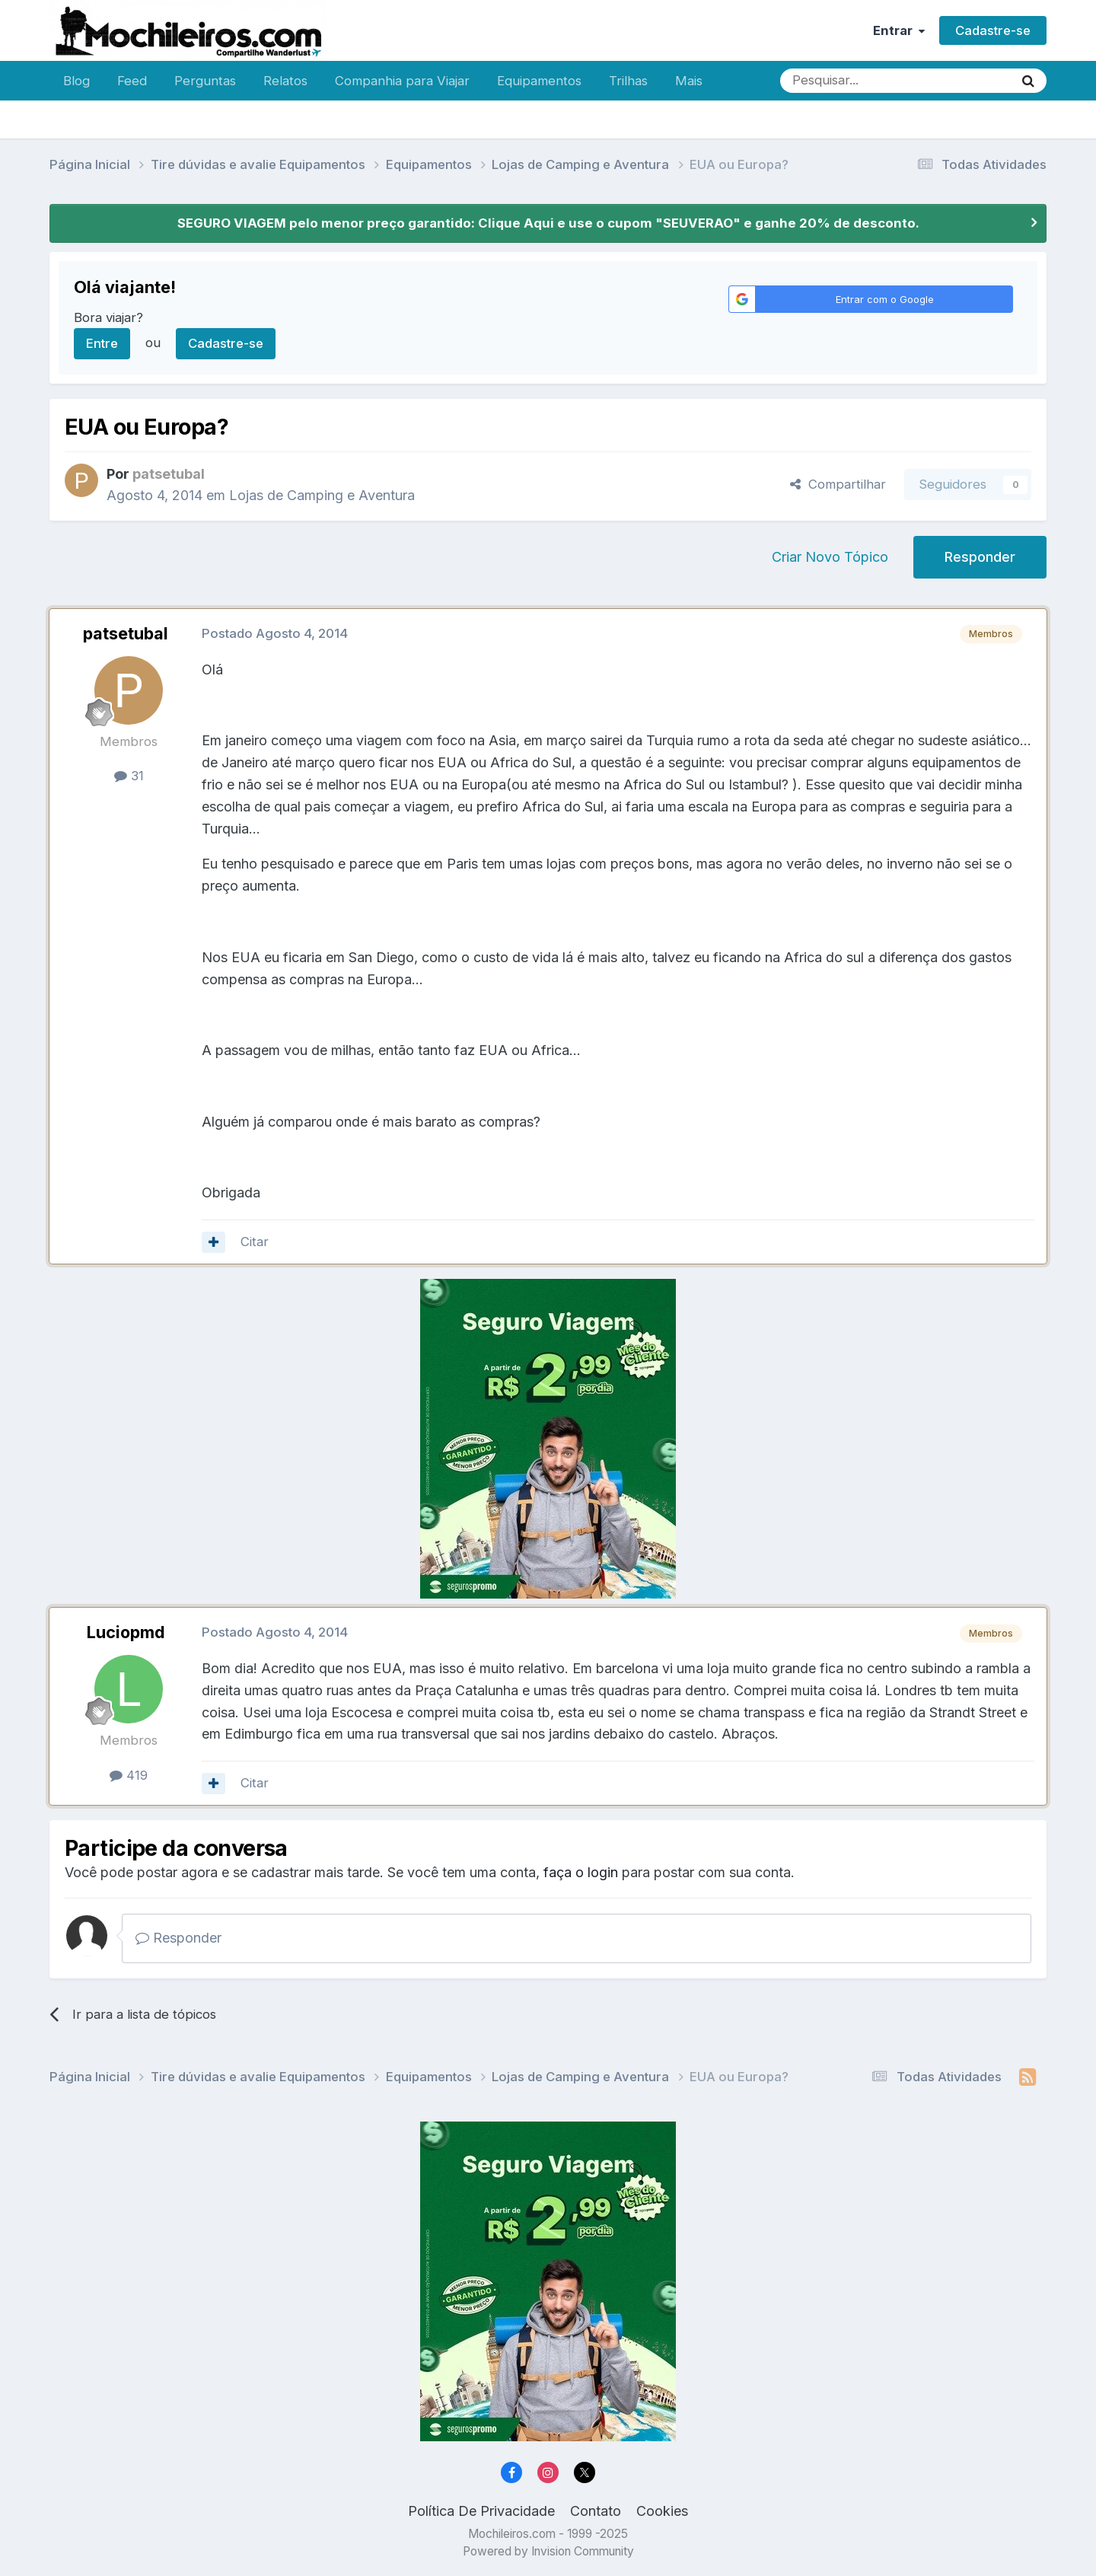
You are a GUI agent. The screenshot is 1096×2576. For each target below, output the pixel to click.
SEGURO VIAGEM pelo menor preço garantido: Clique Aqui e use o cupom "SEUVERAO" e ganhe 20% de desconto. (548, 223)
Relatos (285, 80)
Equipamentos (539, 80)
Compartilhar (838, 484)
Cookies (662, 2511)
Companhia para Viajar (402, 80)
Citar (255, 1241)
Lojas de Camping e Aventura (322, 495)
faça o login (580, 1872)
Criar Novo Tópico (830, 557)
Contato (595, 2511)
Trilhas (628, 80)
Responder (980, 557)
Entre (102, 343)
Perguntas (205, 80)
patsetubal (125, 633)
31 (129, 775)
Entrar (899, 30)
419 (129, 1775)
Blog (76, 80)
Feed (132, 80)
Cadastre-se (993, 30)
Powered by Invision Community (548, 2551)
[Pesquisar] (847, 81)
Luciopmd (126, 1632)
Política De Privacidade (481, 2511)
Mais (689, 80)
